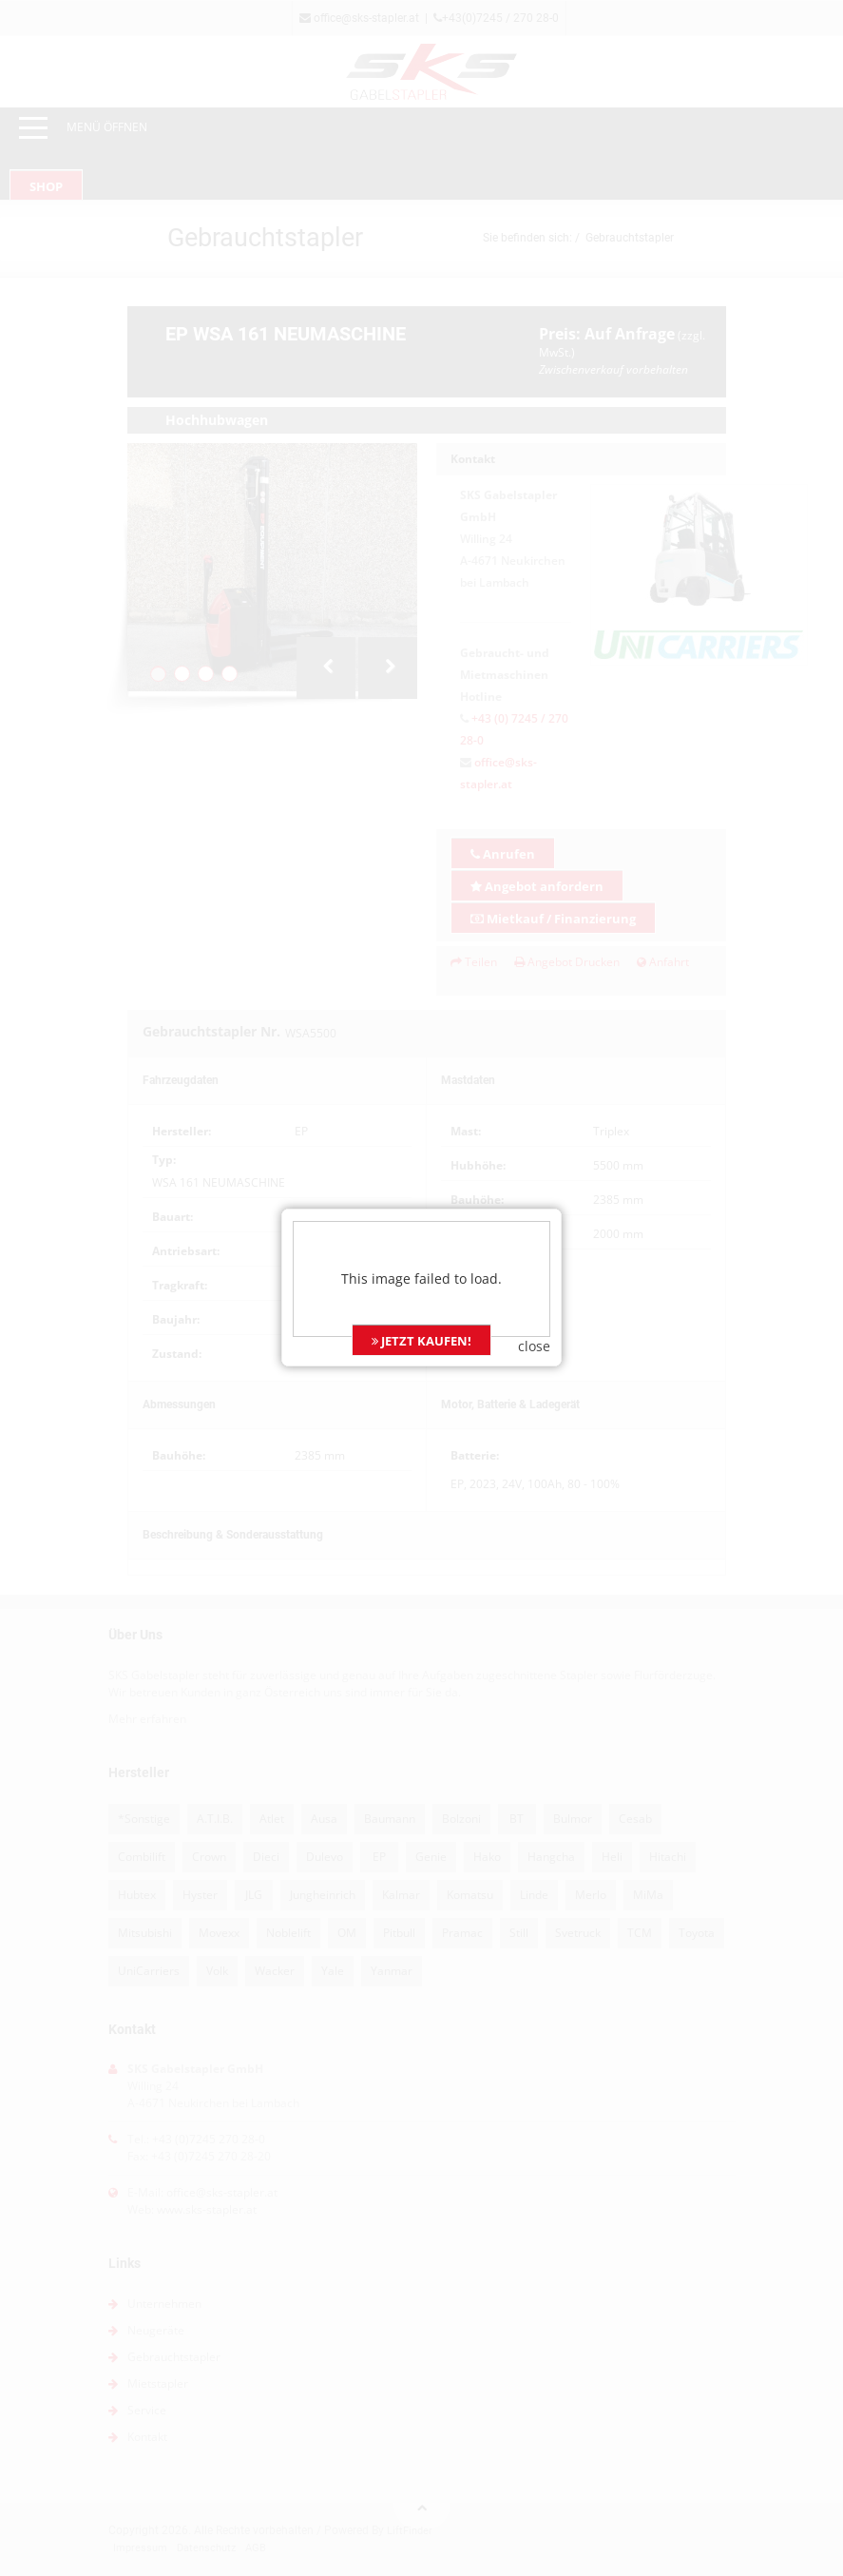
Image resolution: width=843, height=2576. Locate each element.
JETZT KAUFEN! (421, 1262)
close (534, 1268)
